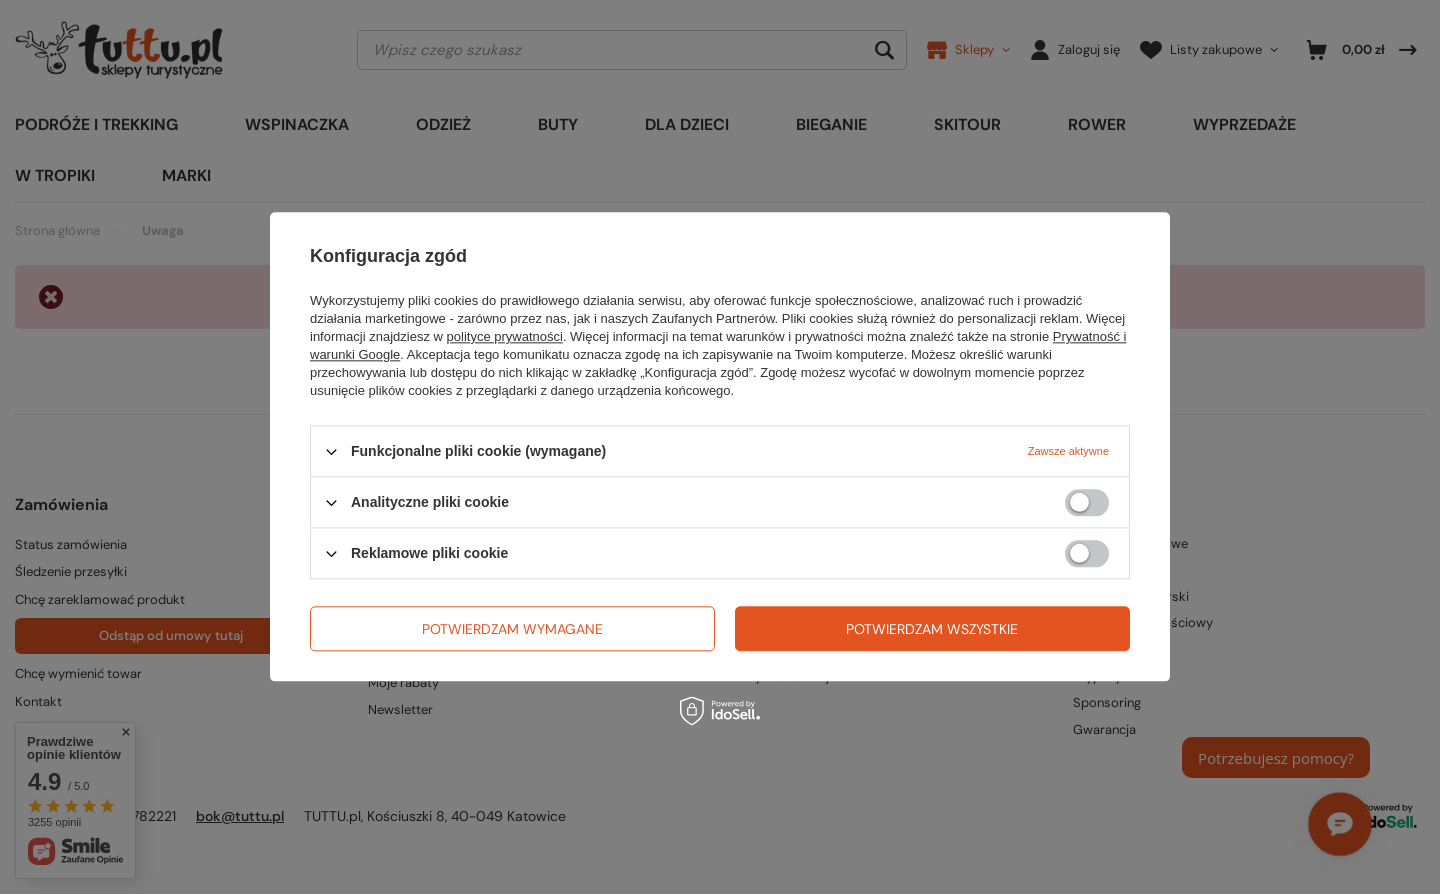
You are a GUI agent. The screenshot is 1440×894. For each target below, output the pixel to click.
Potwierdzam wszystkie (932, 629)
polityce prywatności (505, 336)
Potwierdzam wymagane (512, 629)
